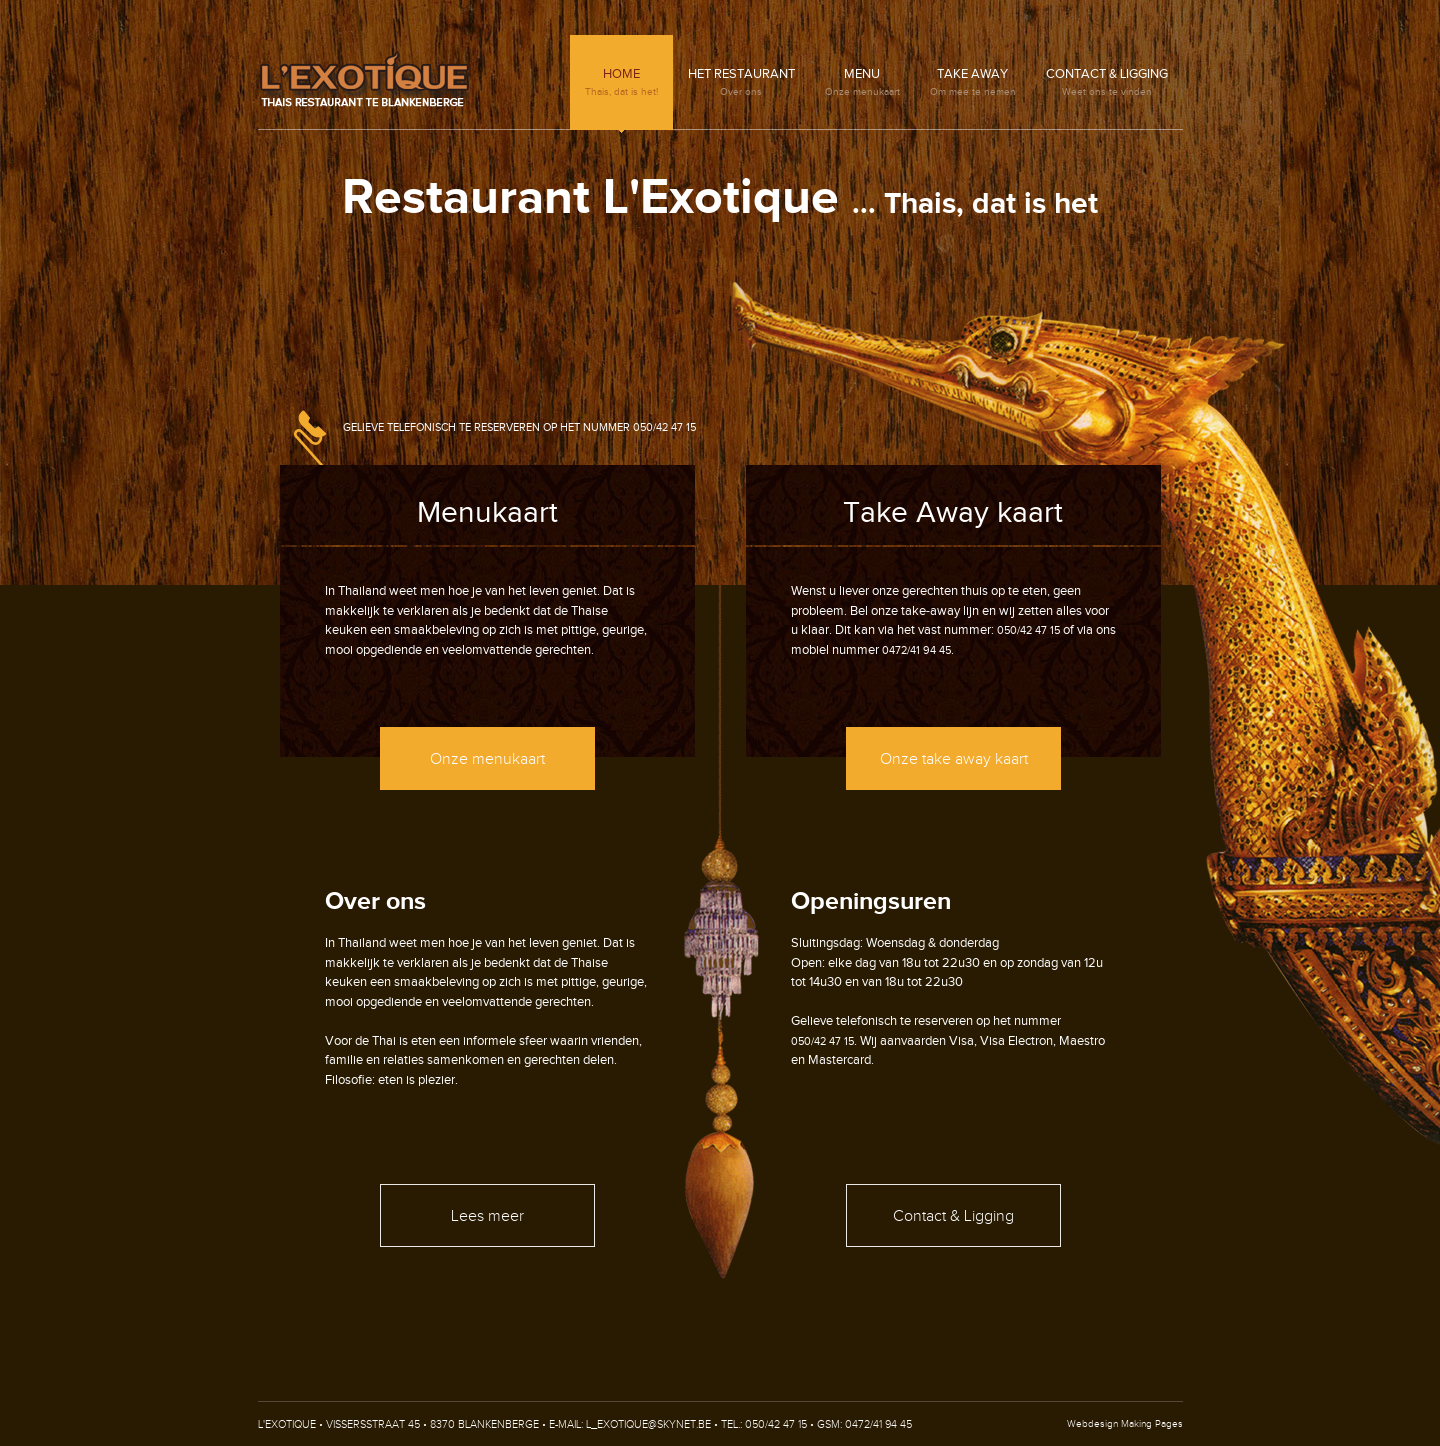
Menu (862, 82)
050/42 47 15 (664, 427)
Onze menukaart (487, 759)
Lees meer (487, 1216)
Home (621, 82)
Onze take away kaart (954, 759)
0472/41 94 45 (916, 650)
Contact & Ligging (1107, 82)
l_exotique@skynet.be (648, 1424)
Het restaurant (741, 82)
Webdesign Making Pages (1125, 1424)
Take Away (973, 82)
